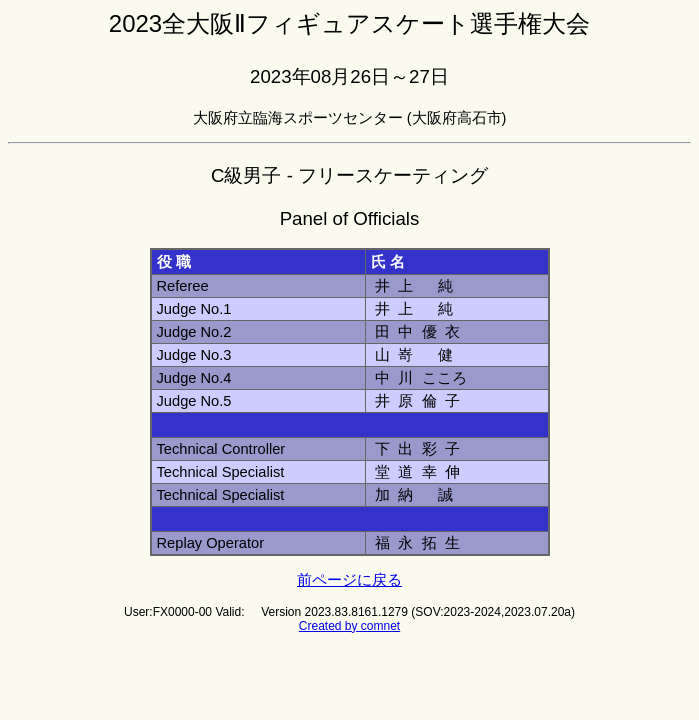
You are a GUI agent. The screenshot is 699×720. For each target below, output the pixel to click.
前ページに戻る (349, 580)
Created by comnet (349, 626)
